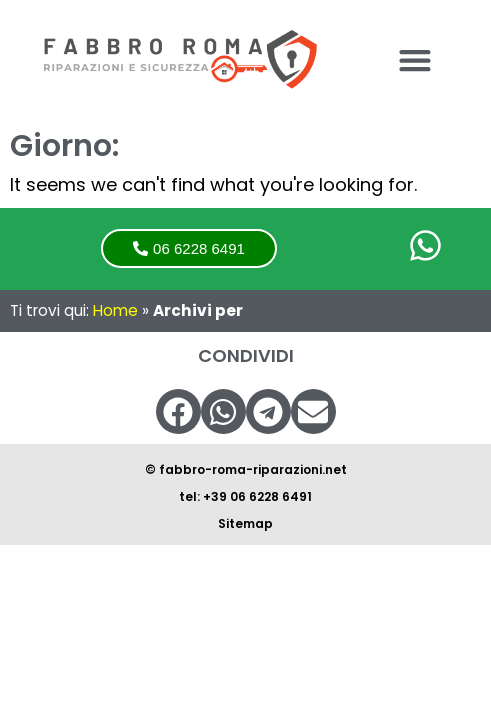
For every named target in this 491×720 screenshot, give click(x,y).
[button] (415, 60)
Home (115, 310)
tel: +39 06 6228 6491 (245, 496)
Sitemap (245, 523)
